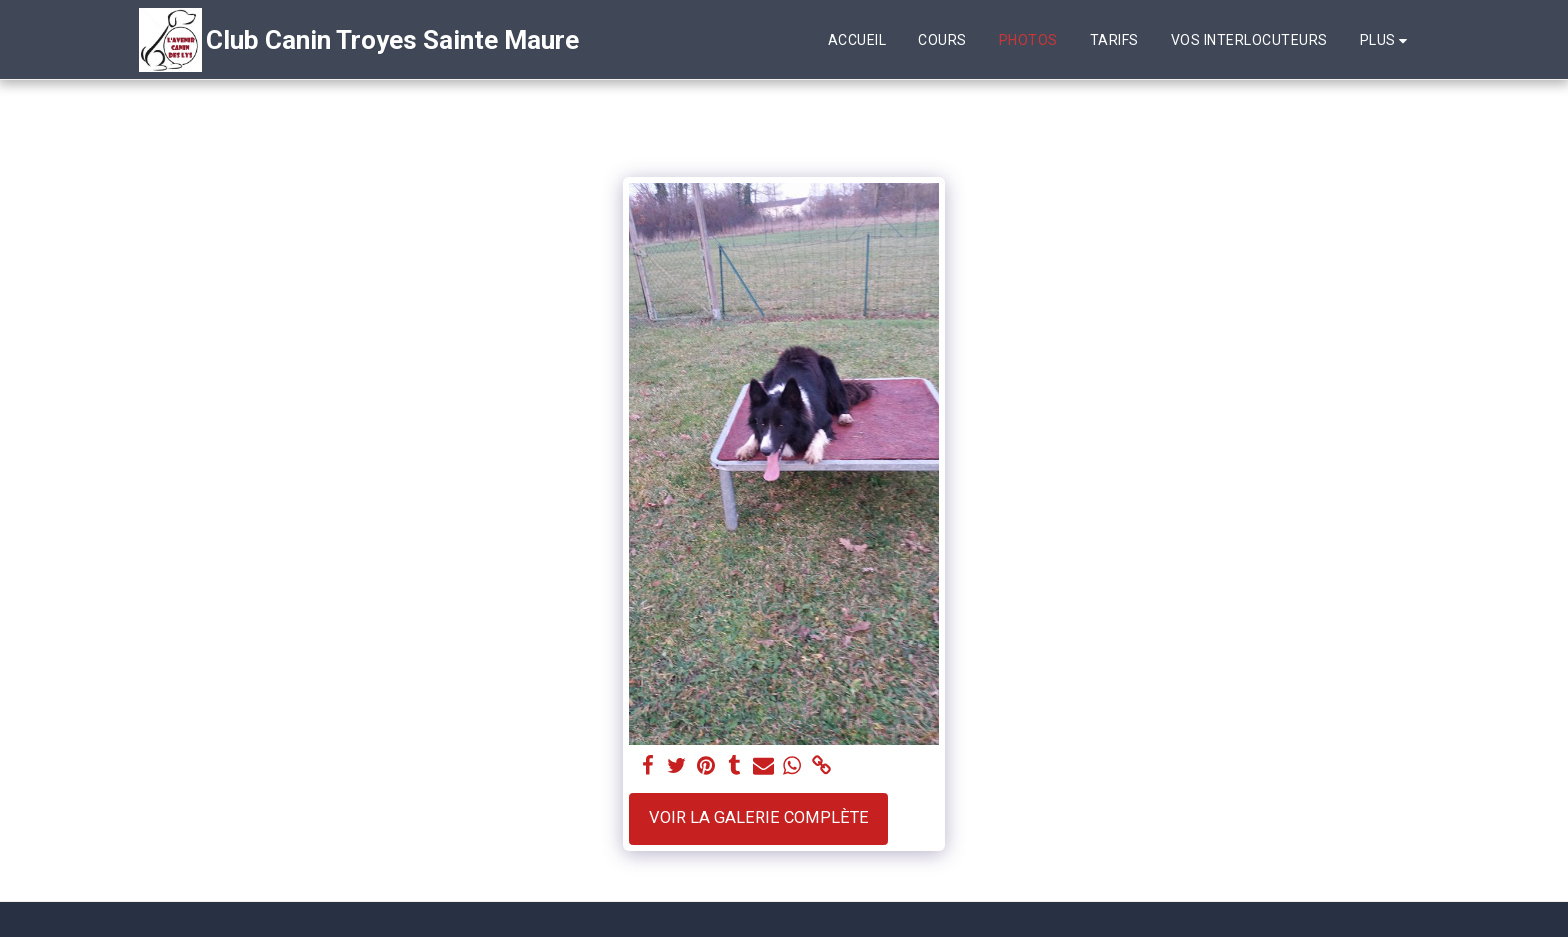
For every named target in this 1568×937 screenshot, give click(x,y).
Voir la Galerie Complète (759, 817)
